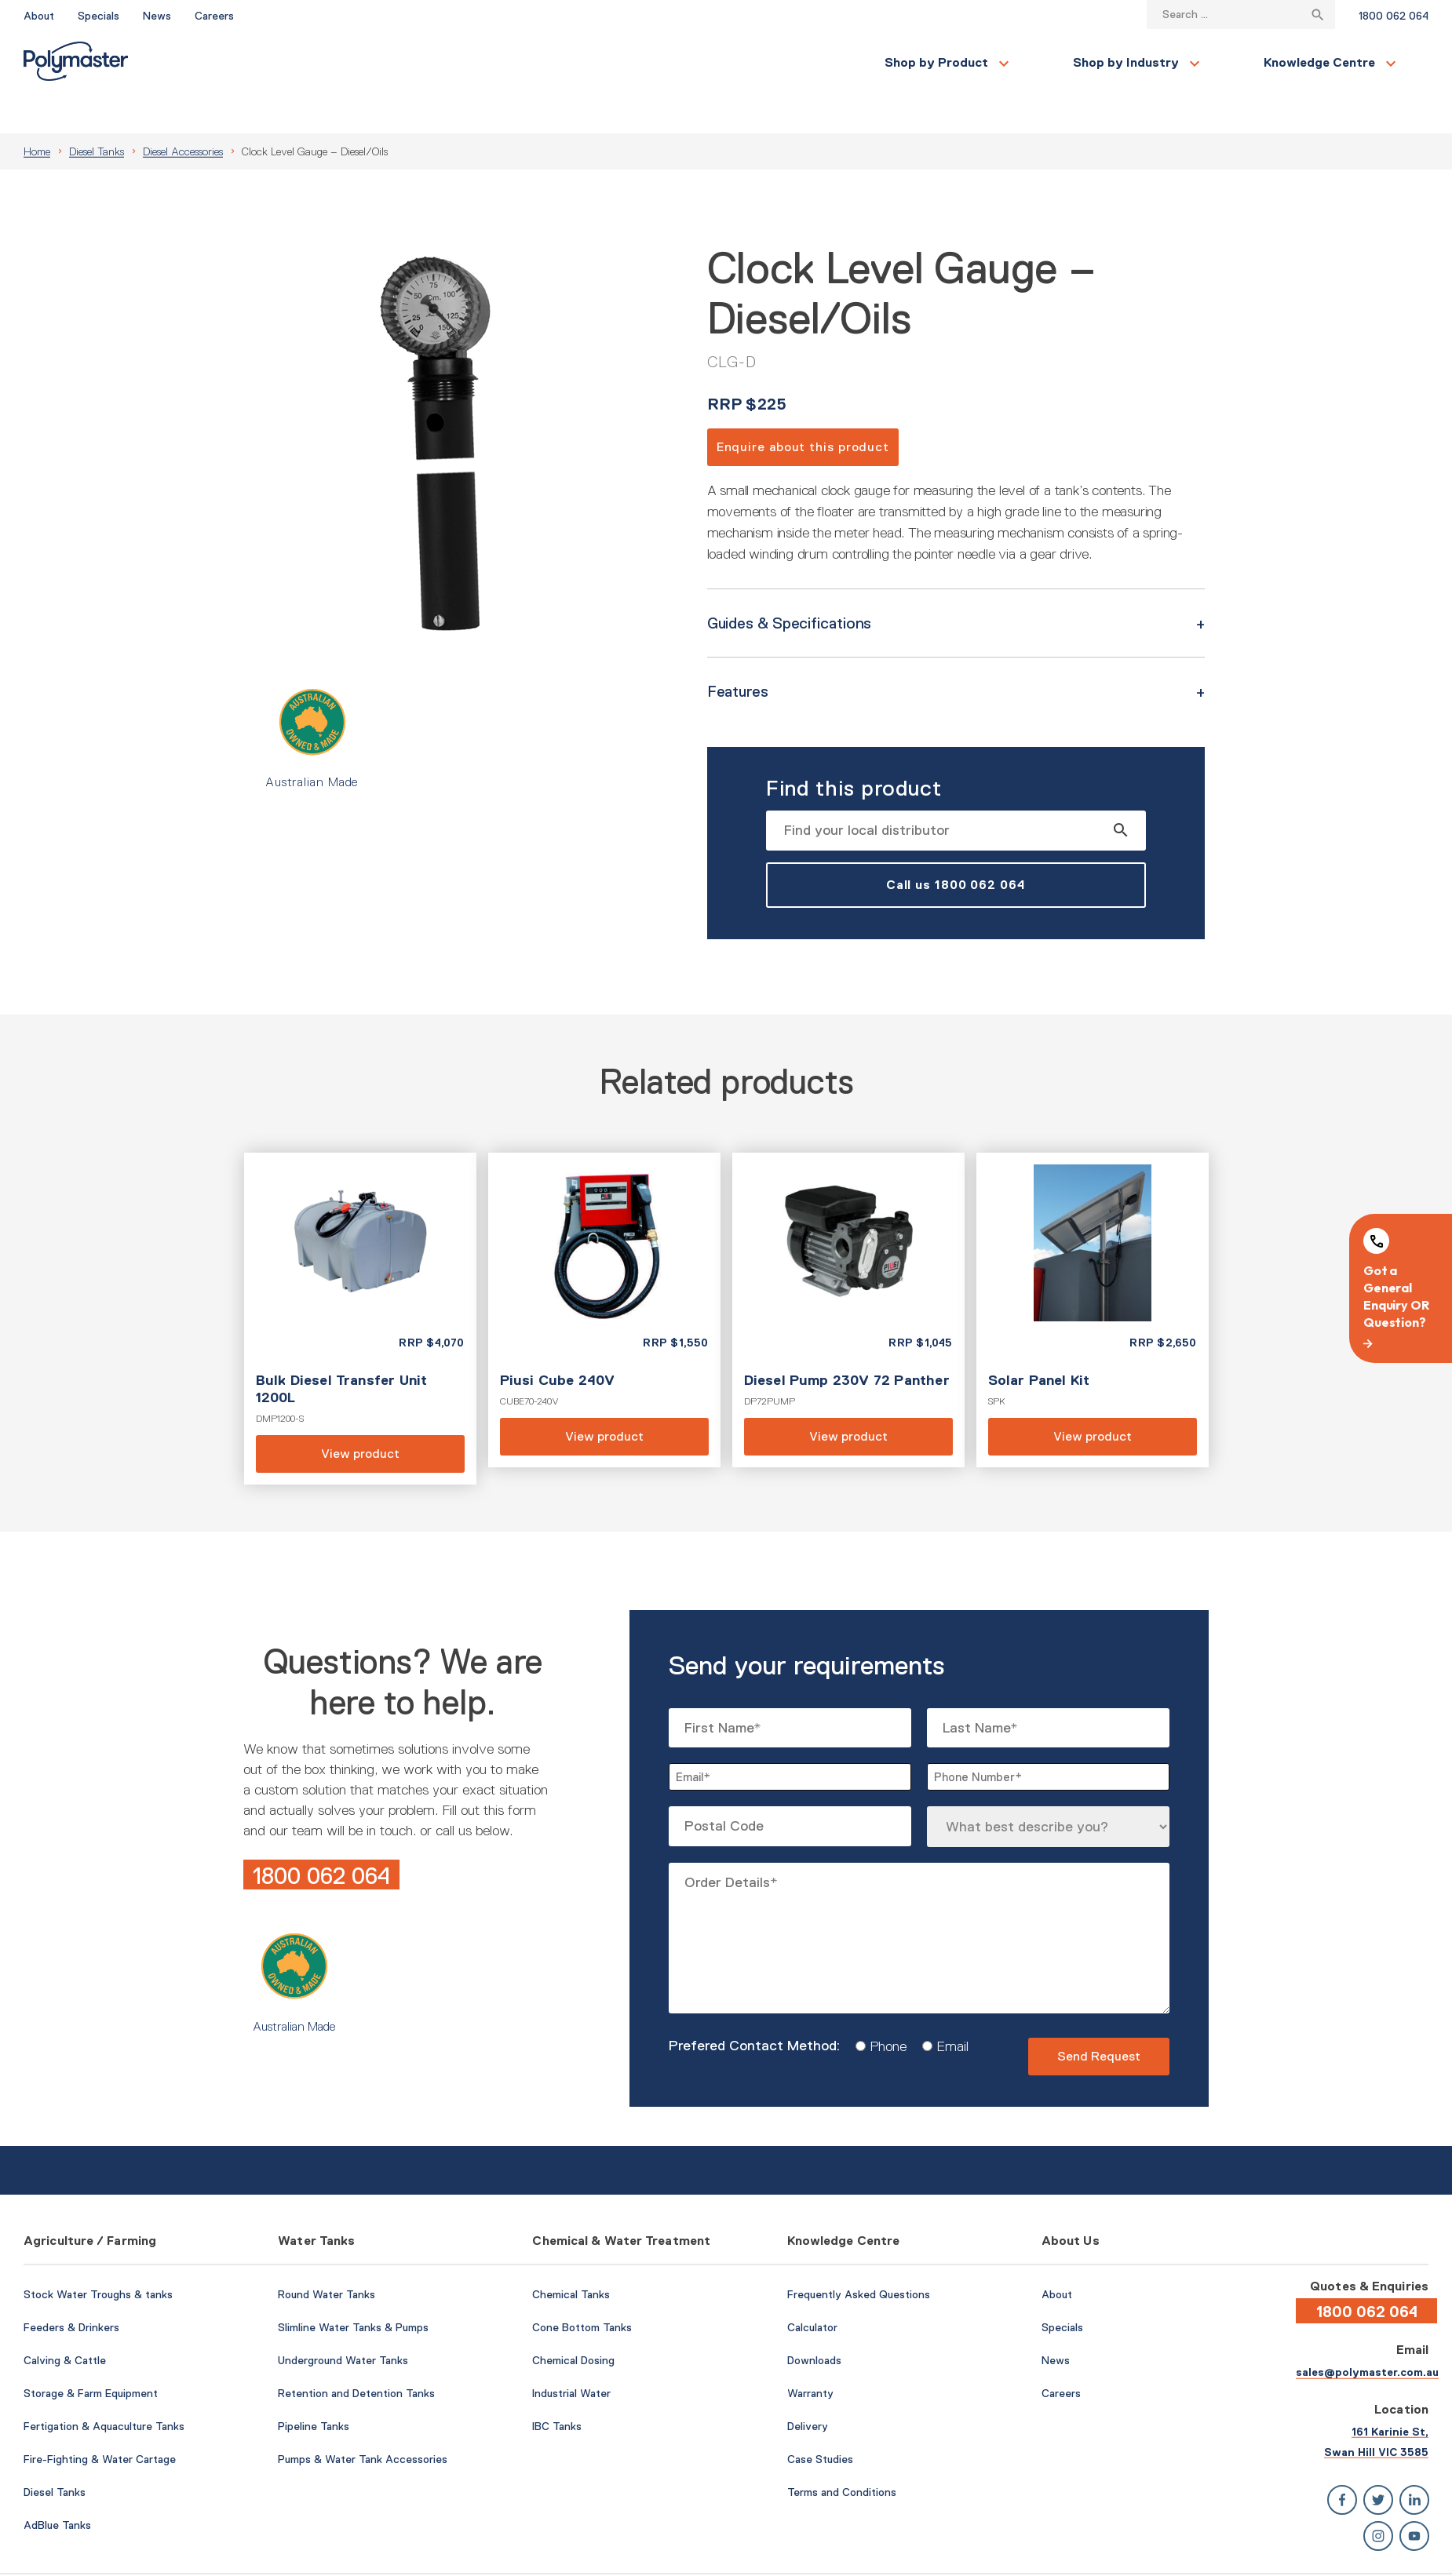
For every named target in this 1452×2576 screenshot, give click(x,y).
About (39, 15)
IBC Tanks (557, 2388)
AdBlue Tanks (57, 2487)
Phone (883, 2009)
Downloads (814, 2322)
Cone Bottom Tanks (582, 2289)
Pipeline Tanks (313, 2388)
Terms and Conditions (841, 2454)
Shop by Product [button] (250, 62)
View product (360, 1281)
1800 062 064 (1393, 15)
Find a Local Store (1358, 62)
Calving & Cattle (65, 2322)
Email (947, 2009)
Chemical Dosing (573, 2322)
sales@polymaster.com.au (1367, 2334)
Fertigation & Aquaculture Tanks (104, 2388)
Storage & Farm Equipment (91, 2355)
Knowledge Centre (633, 62)
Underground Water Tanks (343, 2322)
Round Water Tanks (326, 2256)
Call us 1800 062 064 (956, 847)
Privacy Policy (1395, 2554)
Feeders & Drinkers (71, 2289)
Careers (214, 15)
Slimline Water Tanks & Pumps (353, 2289)
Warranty (810, 2355)
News (157, 15)
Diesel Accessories (183, 113)
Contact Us (1222, 62)
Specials (98, 15)
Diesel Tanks (96, 113)
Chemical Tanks (571, 2256)
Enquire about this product (803, 409)
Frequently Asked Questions (858, 2256)
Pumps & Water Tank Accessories (362, 2421)
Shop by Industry (440, 62)
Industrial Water (571, 2355)
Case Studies (820, 2421)
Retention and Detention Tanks (356, 2355)
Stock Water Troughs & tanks (98, 2256)
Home (37, 113)
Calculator (812, 2289)
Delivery (807, 2388)
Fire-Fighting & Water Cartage (100, 2421)
